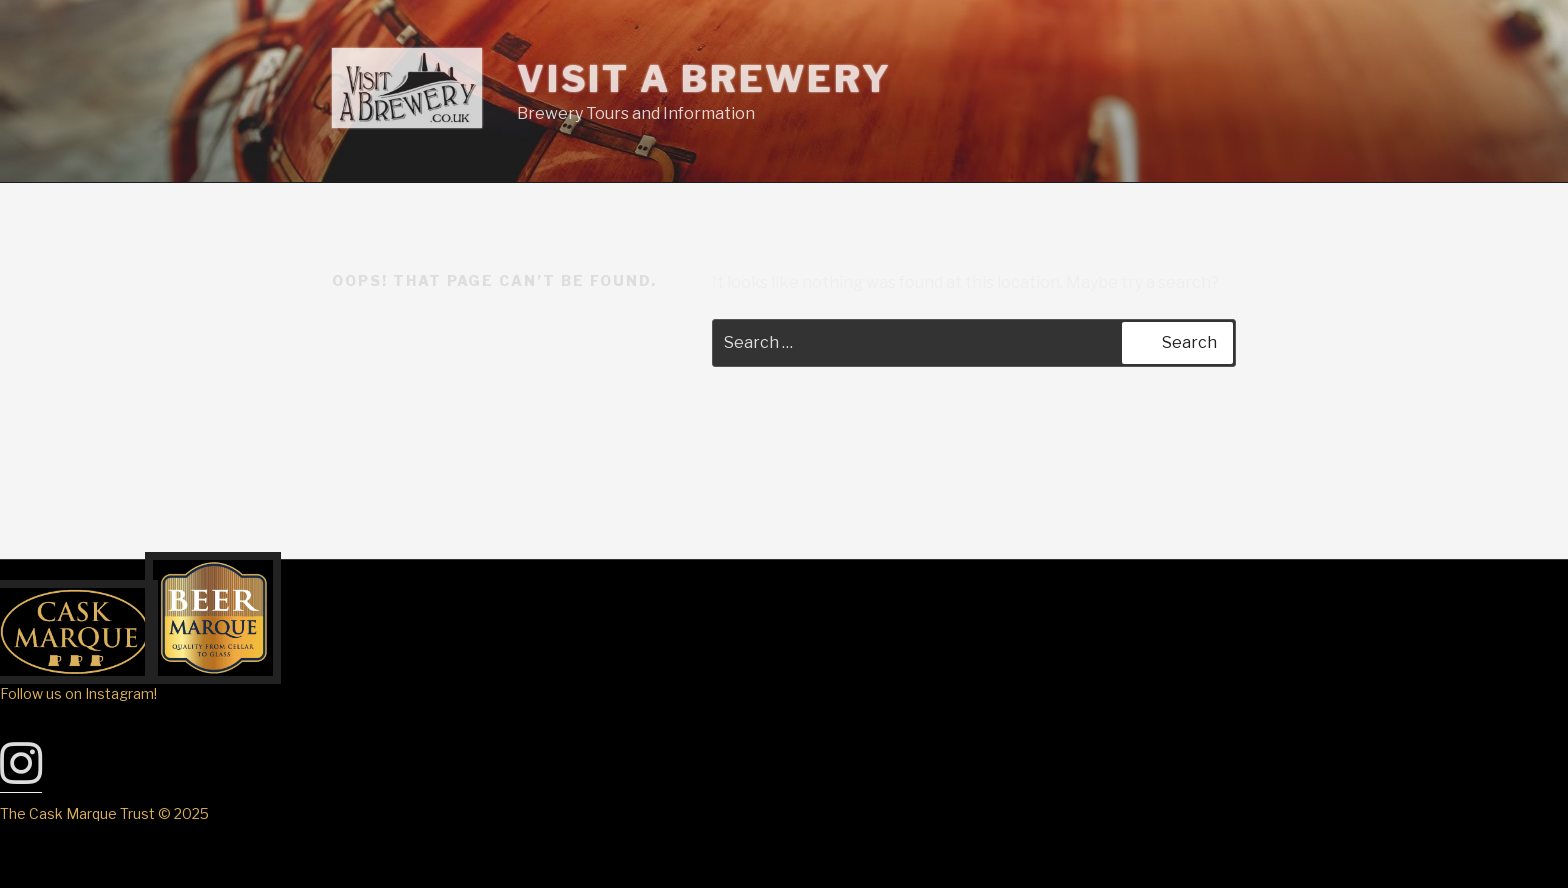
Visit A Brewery (704, 79)
